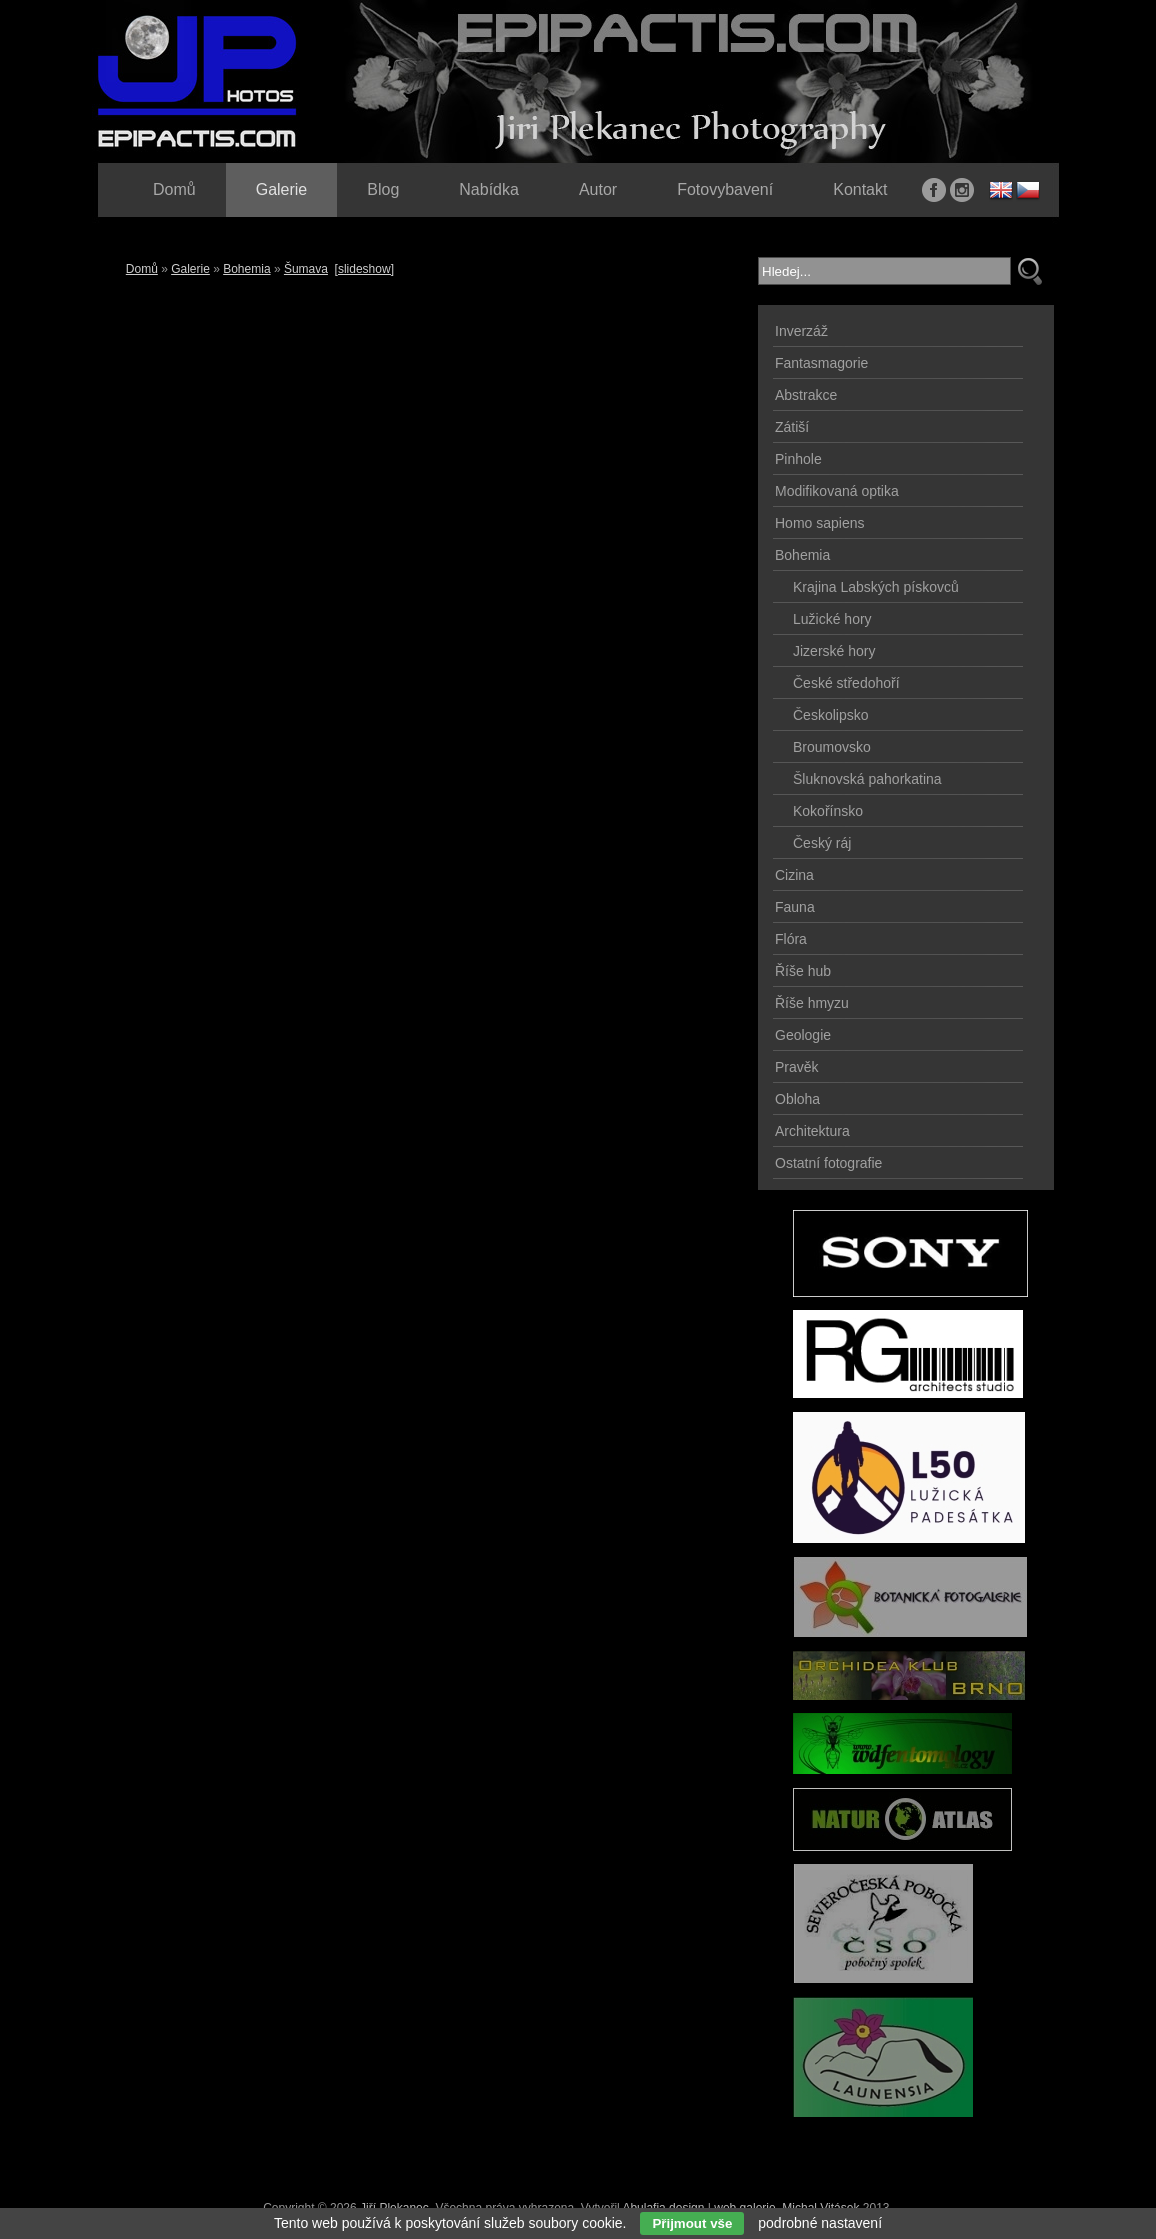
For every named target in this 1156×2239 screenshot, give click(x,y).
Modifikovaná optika (837, 491)
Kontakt (860, 189)
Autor (598, 189)
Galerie (190, 269)
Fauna (795, 907)
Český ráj (822, 843)
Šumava (306, 269)
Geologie (803, 1035)
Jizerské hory (834, 651)
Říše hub (803, 971)
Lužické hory (832, 619)
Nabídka (489, 189)
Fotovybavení (725, 189)
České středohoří (846, 683)
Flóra (791, 939)
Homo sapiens (820, 523)
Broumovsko (832, 747)
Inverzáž (801, 331)
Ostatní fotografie (828, 1163)
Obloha (797, 1099)
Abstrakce (806, 395)
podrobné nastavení (820, 2223)
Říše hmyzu (812, 1003)
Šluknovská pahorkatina (867, 779)
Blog (383, 189)
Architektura (812, 1131)
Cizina (794, 875)
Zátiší (792, 427)
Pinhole (798, 459)
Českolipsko (830, 715)
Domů (142, 269)
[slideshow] (364, 269)
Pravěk (797, 1067)
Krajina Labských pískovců (876, 587)
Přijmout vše (692, 2223)
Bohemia (246, 269)
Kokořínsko (828, 811)
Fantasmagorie (821, 363)
